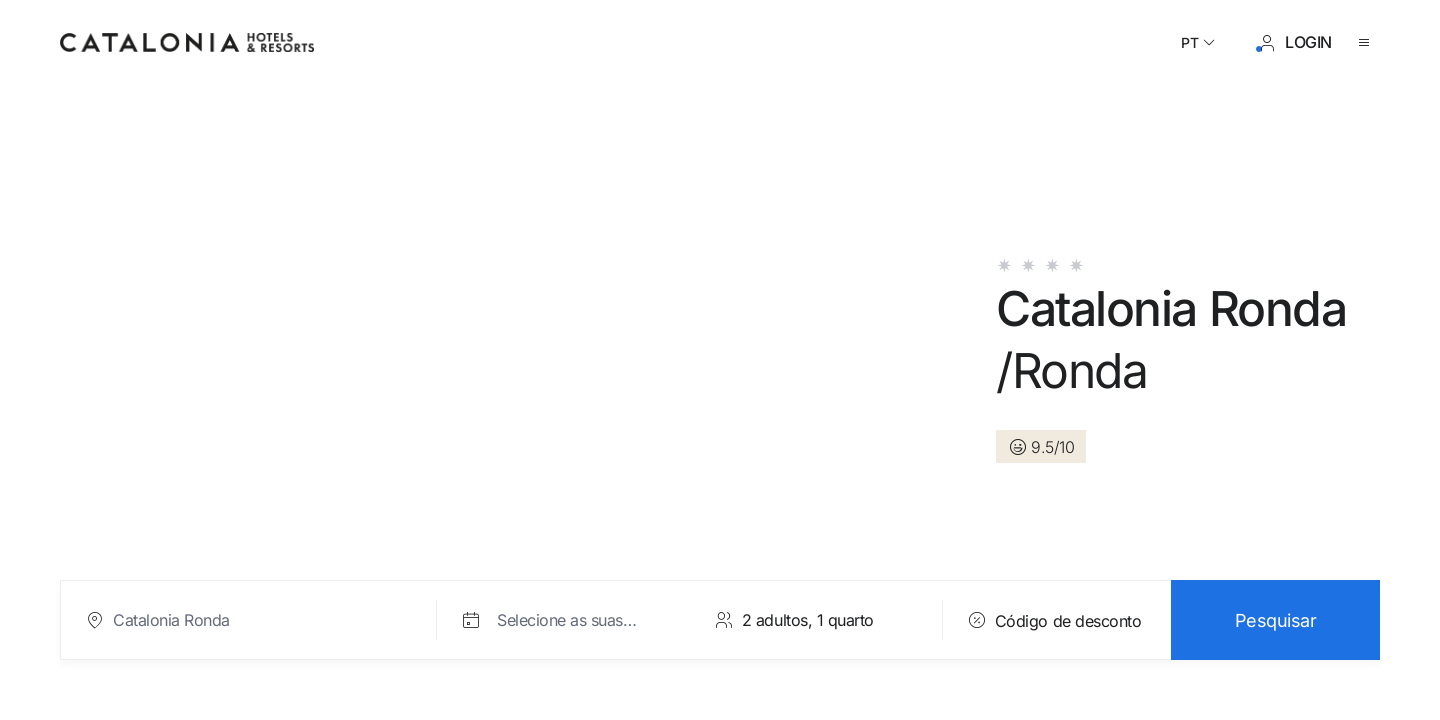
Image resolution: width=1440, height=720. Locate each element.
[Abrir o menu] (1368, 43)
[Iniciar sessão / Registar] (1294, 43)
